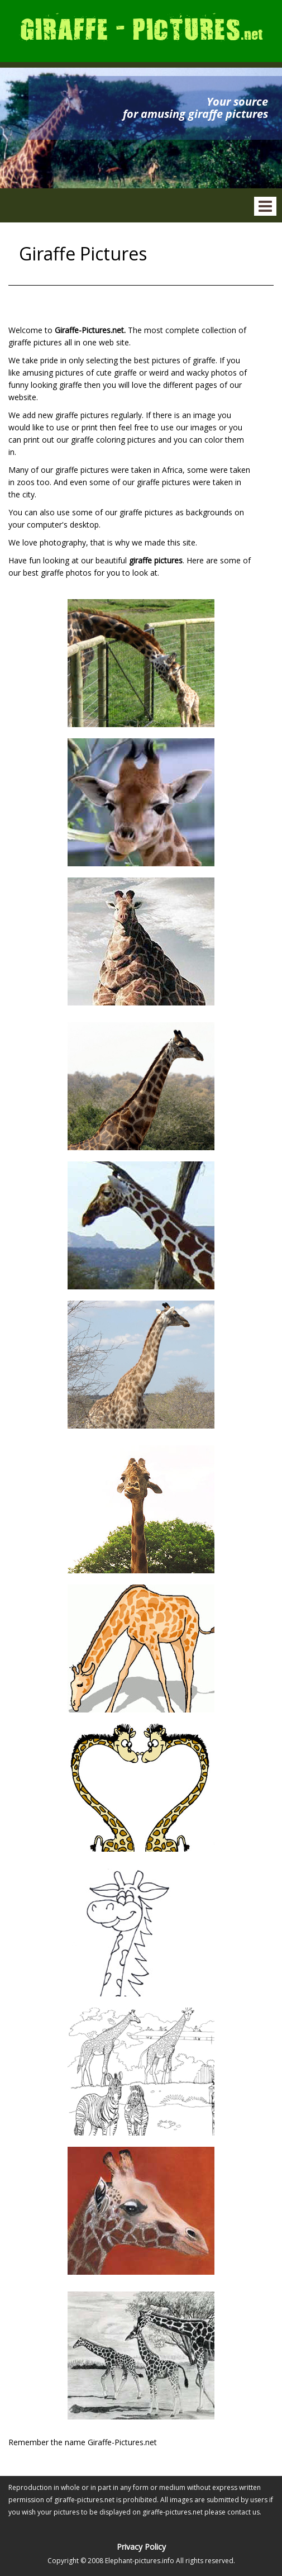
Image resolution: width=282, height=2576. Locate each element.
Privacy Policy (141, 2546)
